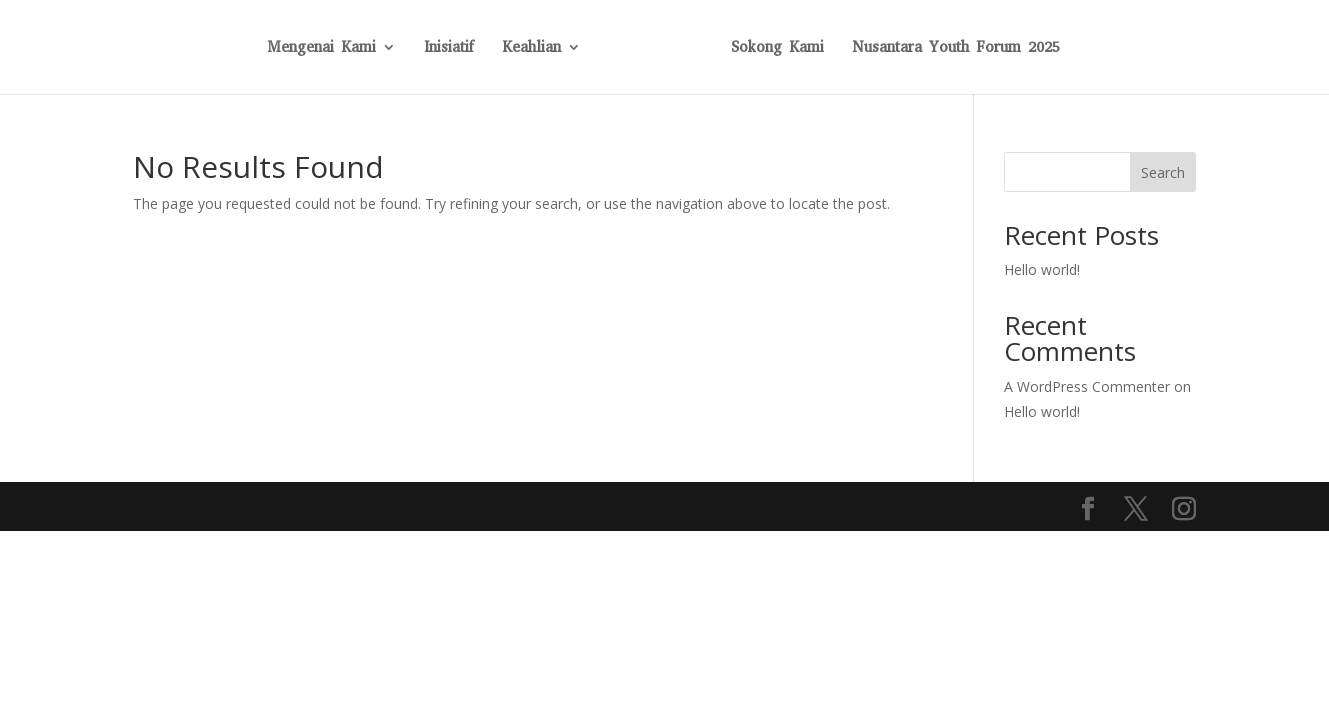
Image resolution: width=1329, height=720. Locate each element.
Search (1163, 172)
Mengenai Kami (321, 48)
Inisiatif (449, 48)
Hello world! (1042, 269)
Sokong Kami (777, 48)
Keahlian (531, 48)
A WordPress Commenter (1087, 386)
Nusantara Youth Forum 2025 (956, 48)
